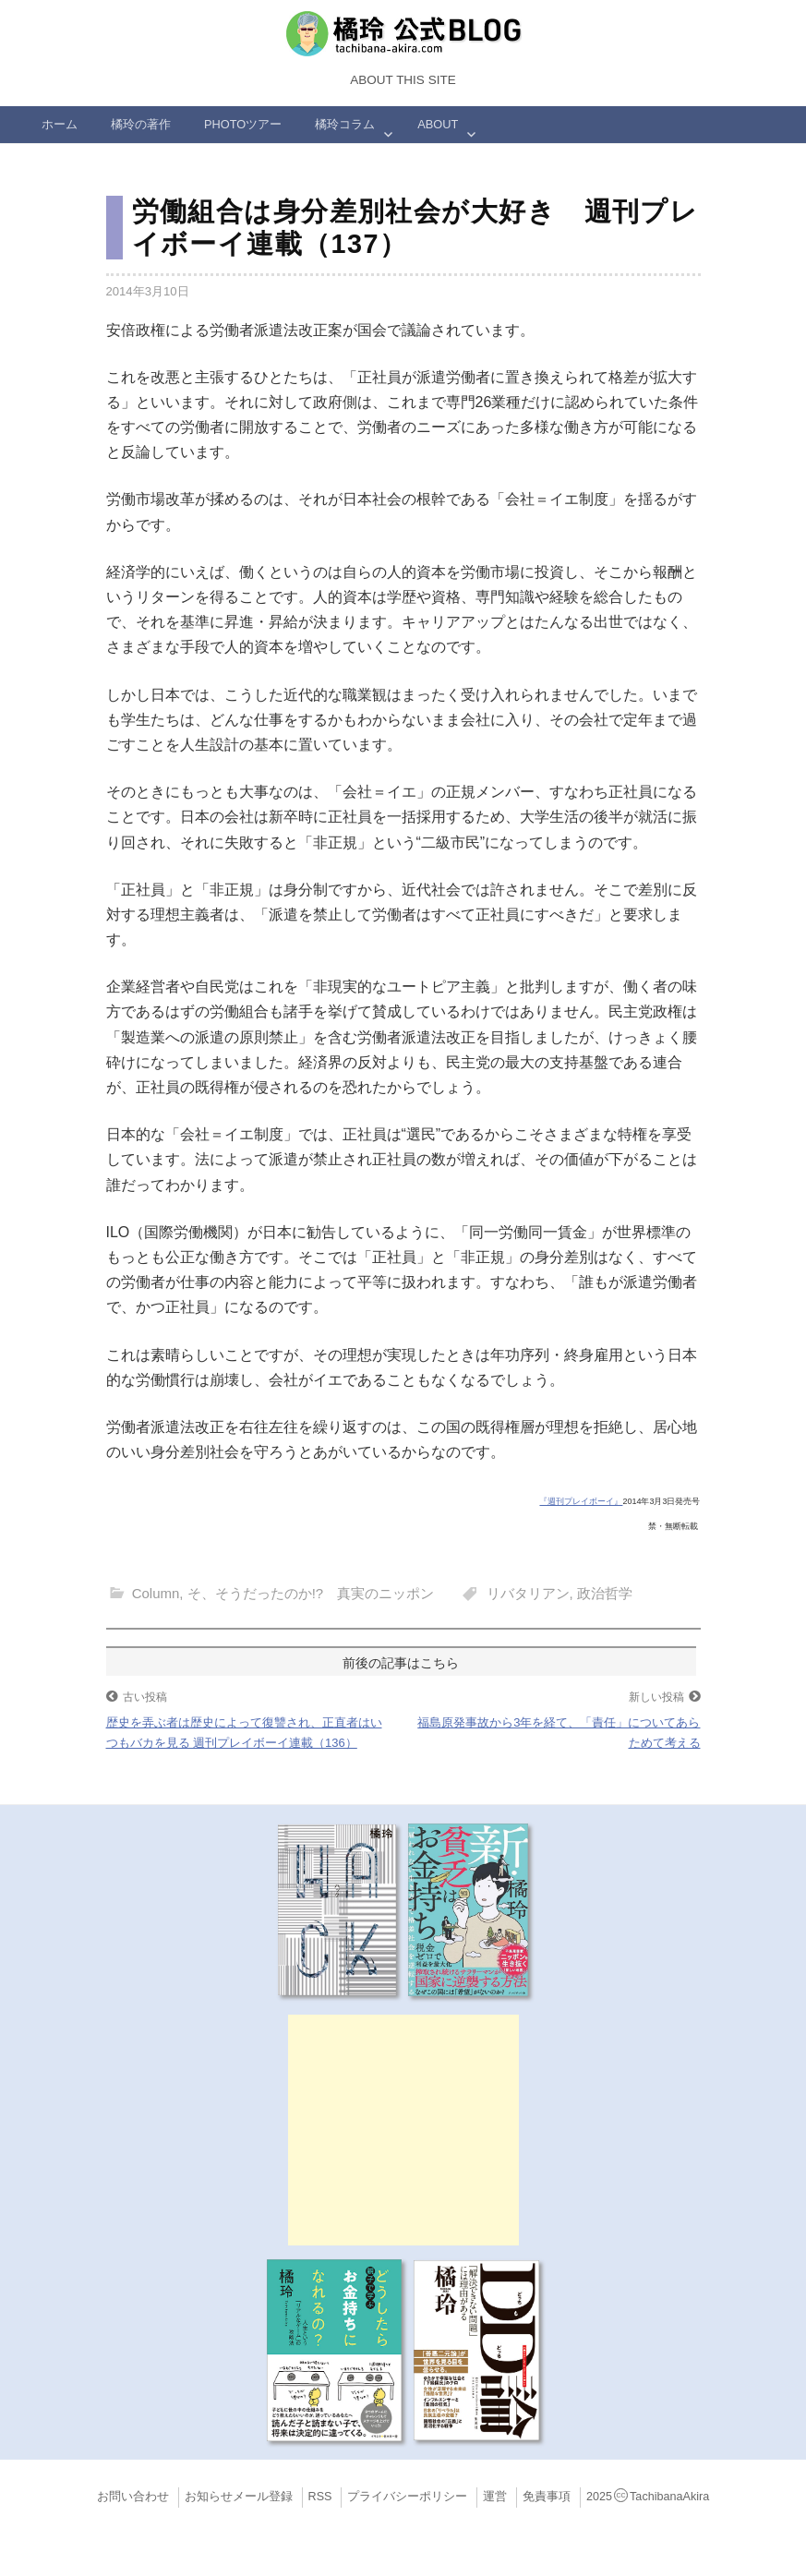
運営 (495, 2496)
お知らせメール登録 (239, 2496)
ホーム (60, 124)
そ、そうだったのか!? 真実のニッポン (311, 1593)
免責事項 (547, 2496)
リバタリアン (528, 1593)
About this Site (402, 80)
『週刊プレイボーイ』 (580, 1501)
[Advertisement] (403, 2130)
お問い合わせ (133, 2496)
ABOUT (437, 124)
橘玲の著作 (141, 124)
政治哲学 (604, 1593)
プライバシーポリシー (407, 2496)
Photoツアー (243, 124)
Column (156, 1593)
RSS (320, 2496)
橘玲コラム (345, 124)
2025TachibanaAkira (647, 2496)
